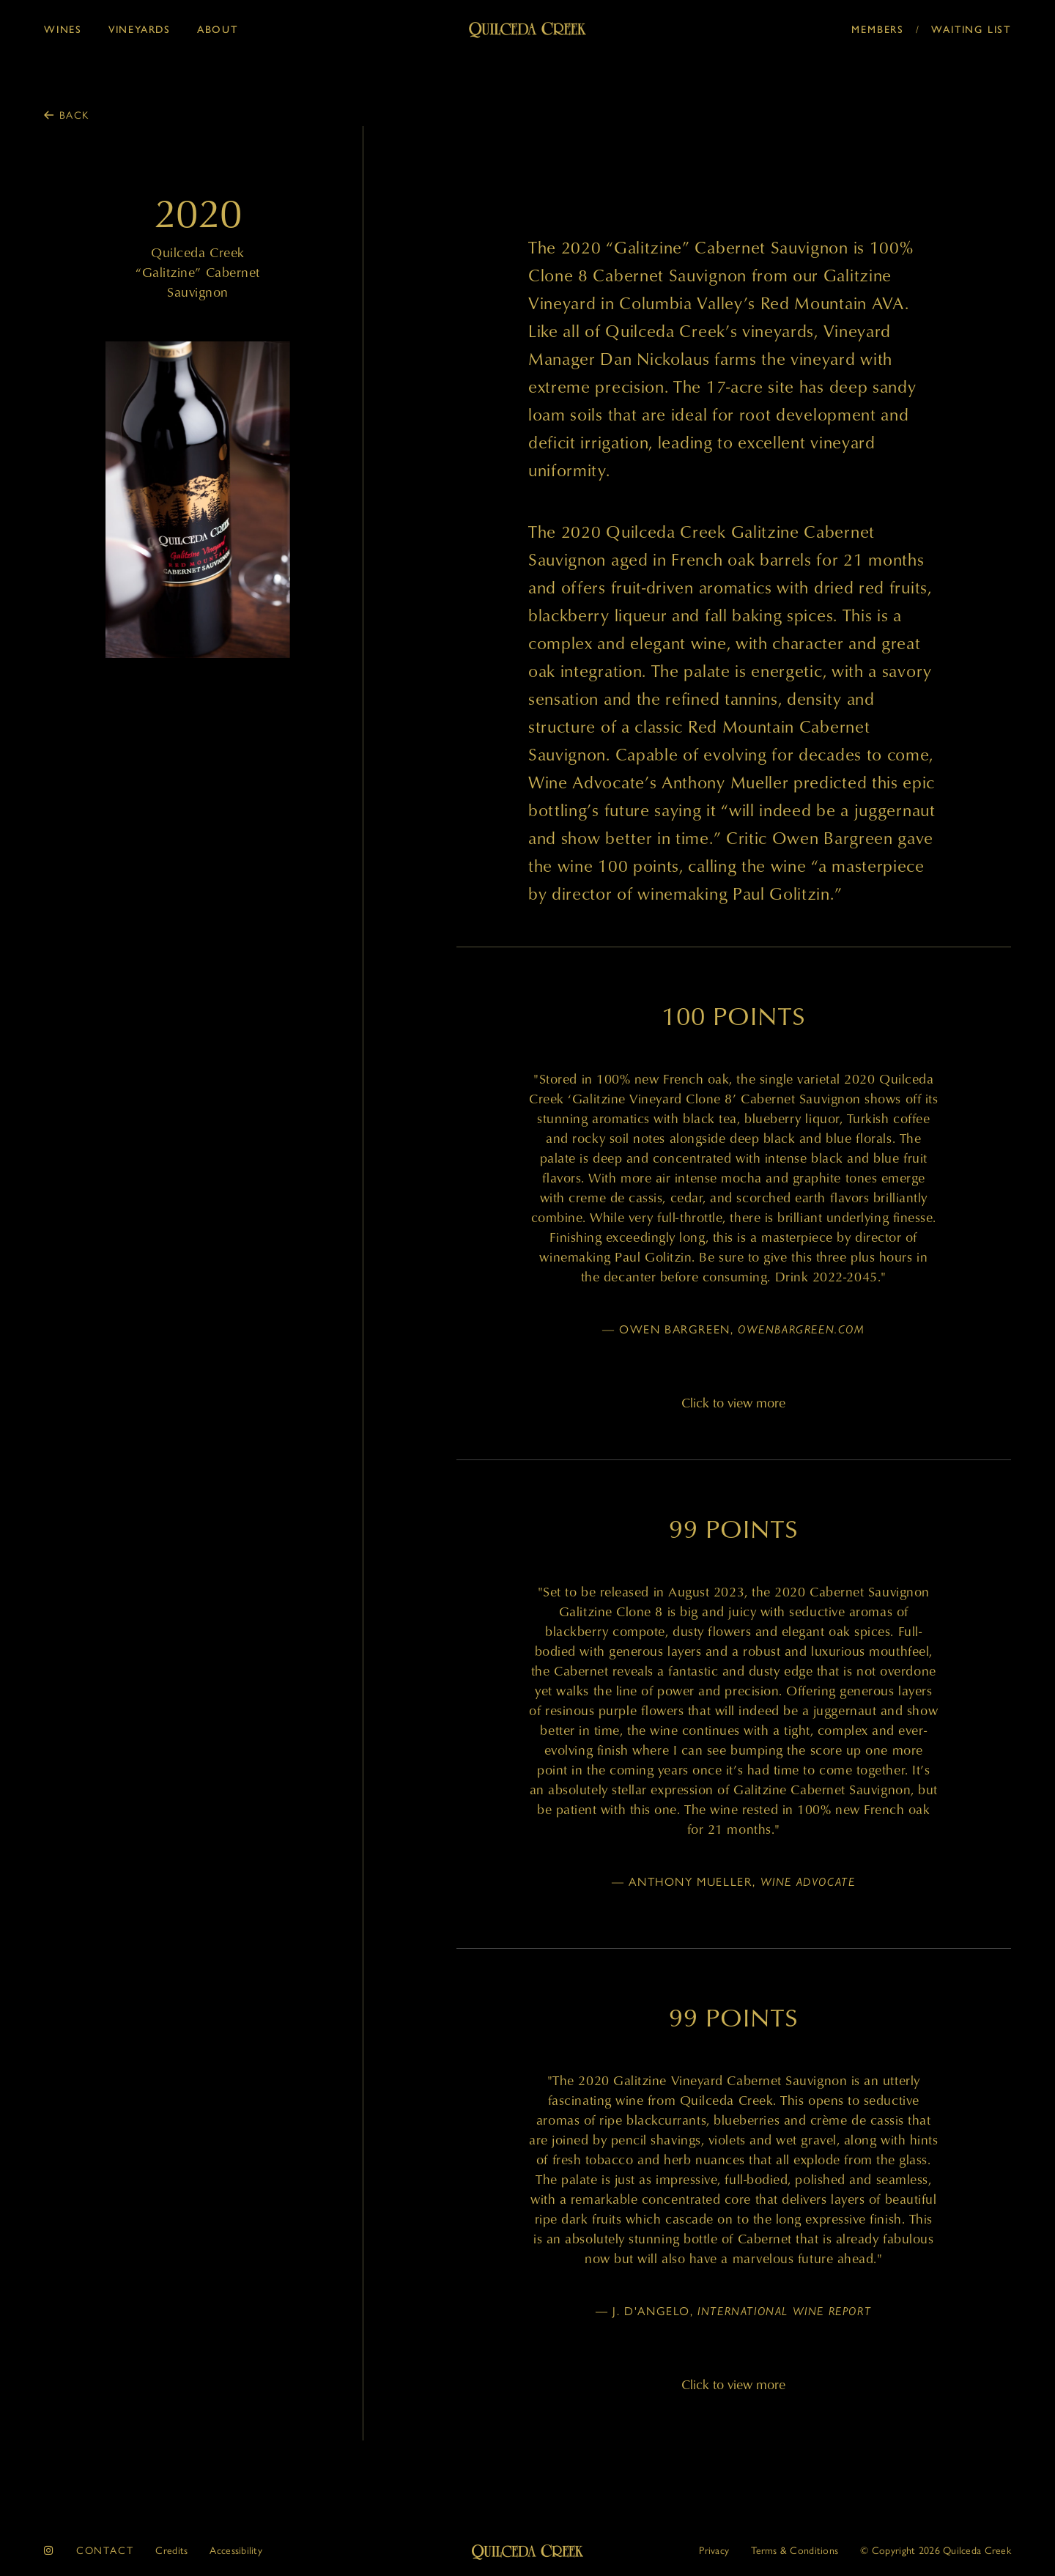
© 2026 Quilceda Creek (935, 2549)
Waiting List (971, 28)
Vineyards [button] (139, 28)
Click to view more (733, 1403)
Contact (105, 2549)
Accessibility (236, 2549)
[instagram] (49, 2550)
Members (877, 28)
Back (74, 114)
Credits (171, 2549)
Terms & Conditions (794, 2549)
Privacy (714, 2549)
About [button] (217, 28)
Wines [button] (63, 28)
